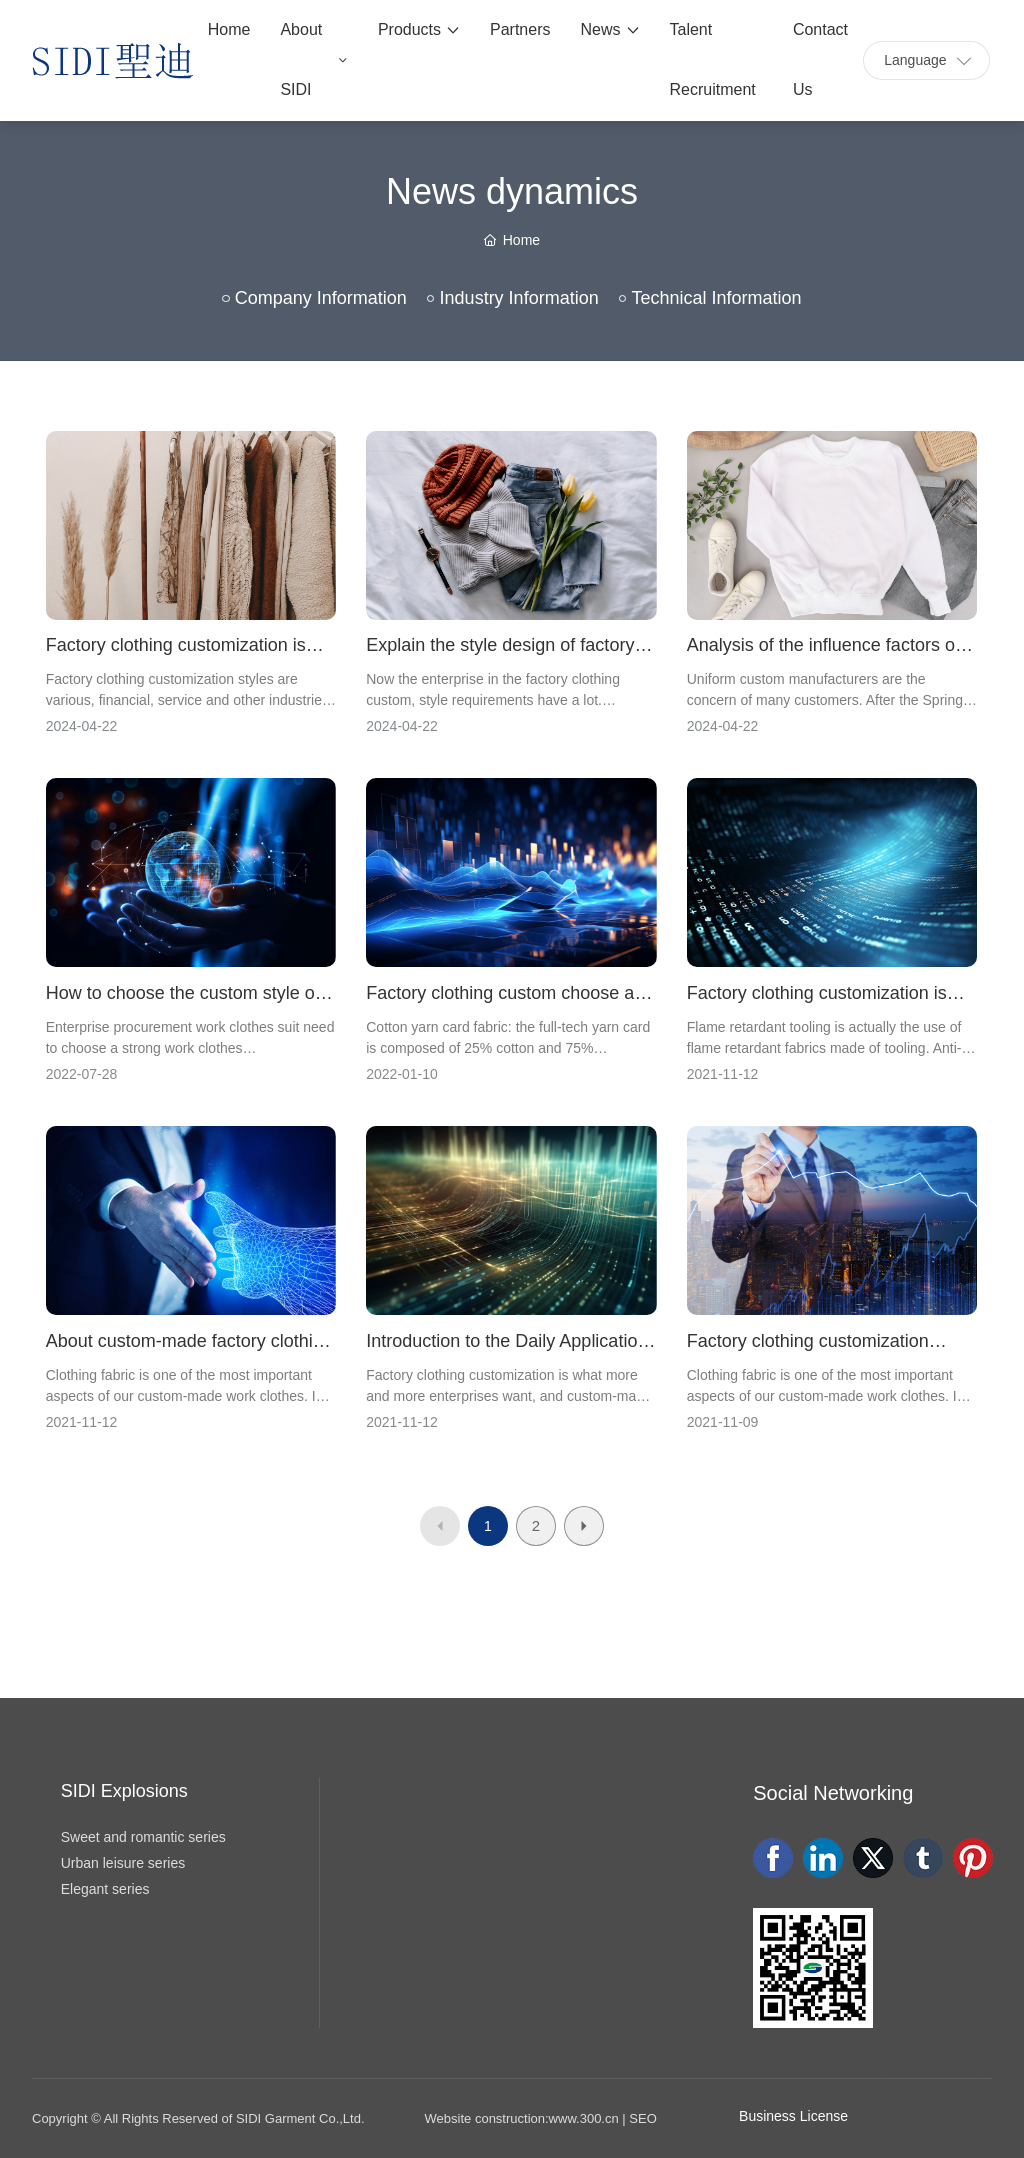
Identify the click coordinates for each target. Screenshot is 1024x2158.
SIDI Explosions (124, 1791)
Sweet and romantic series (143, 1837)
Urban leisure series (123, 1863)
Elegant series (105, 1889)
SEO (642, 2118)
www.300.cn (584, 2118)
